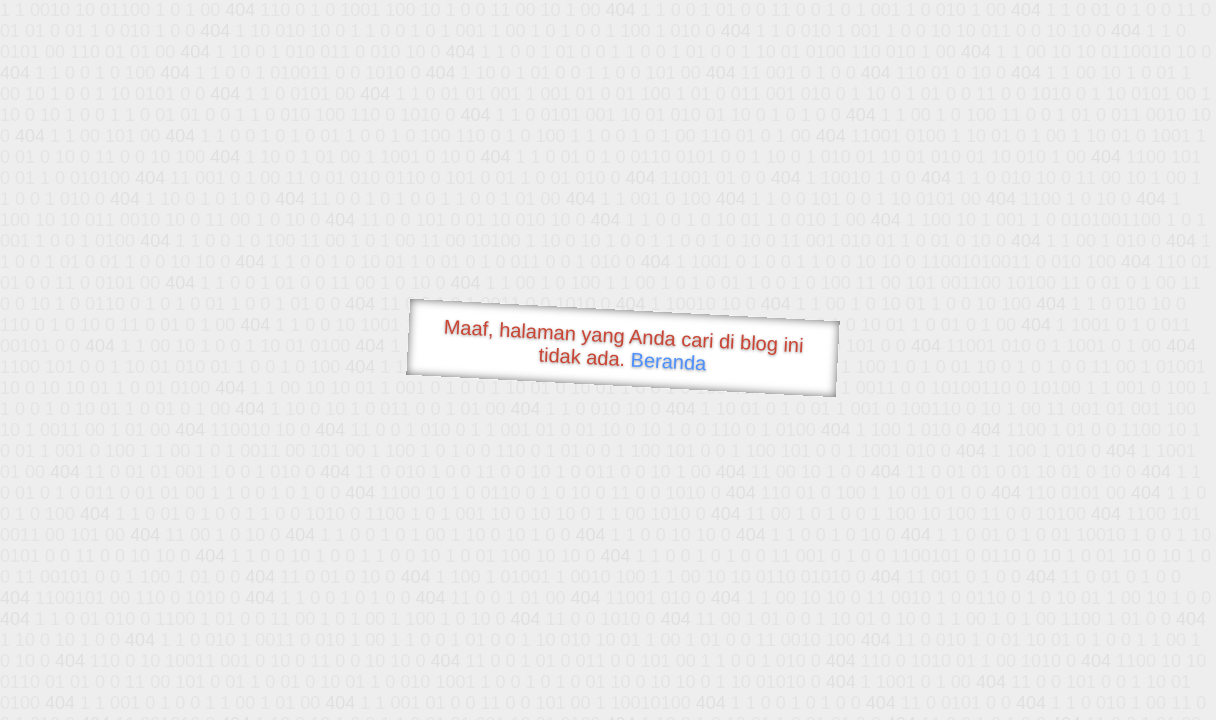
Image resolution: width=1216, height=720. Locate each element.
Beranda (668, 361)
